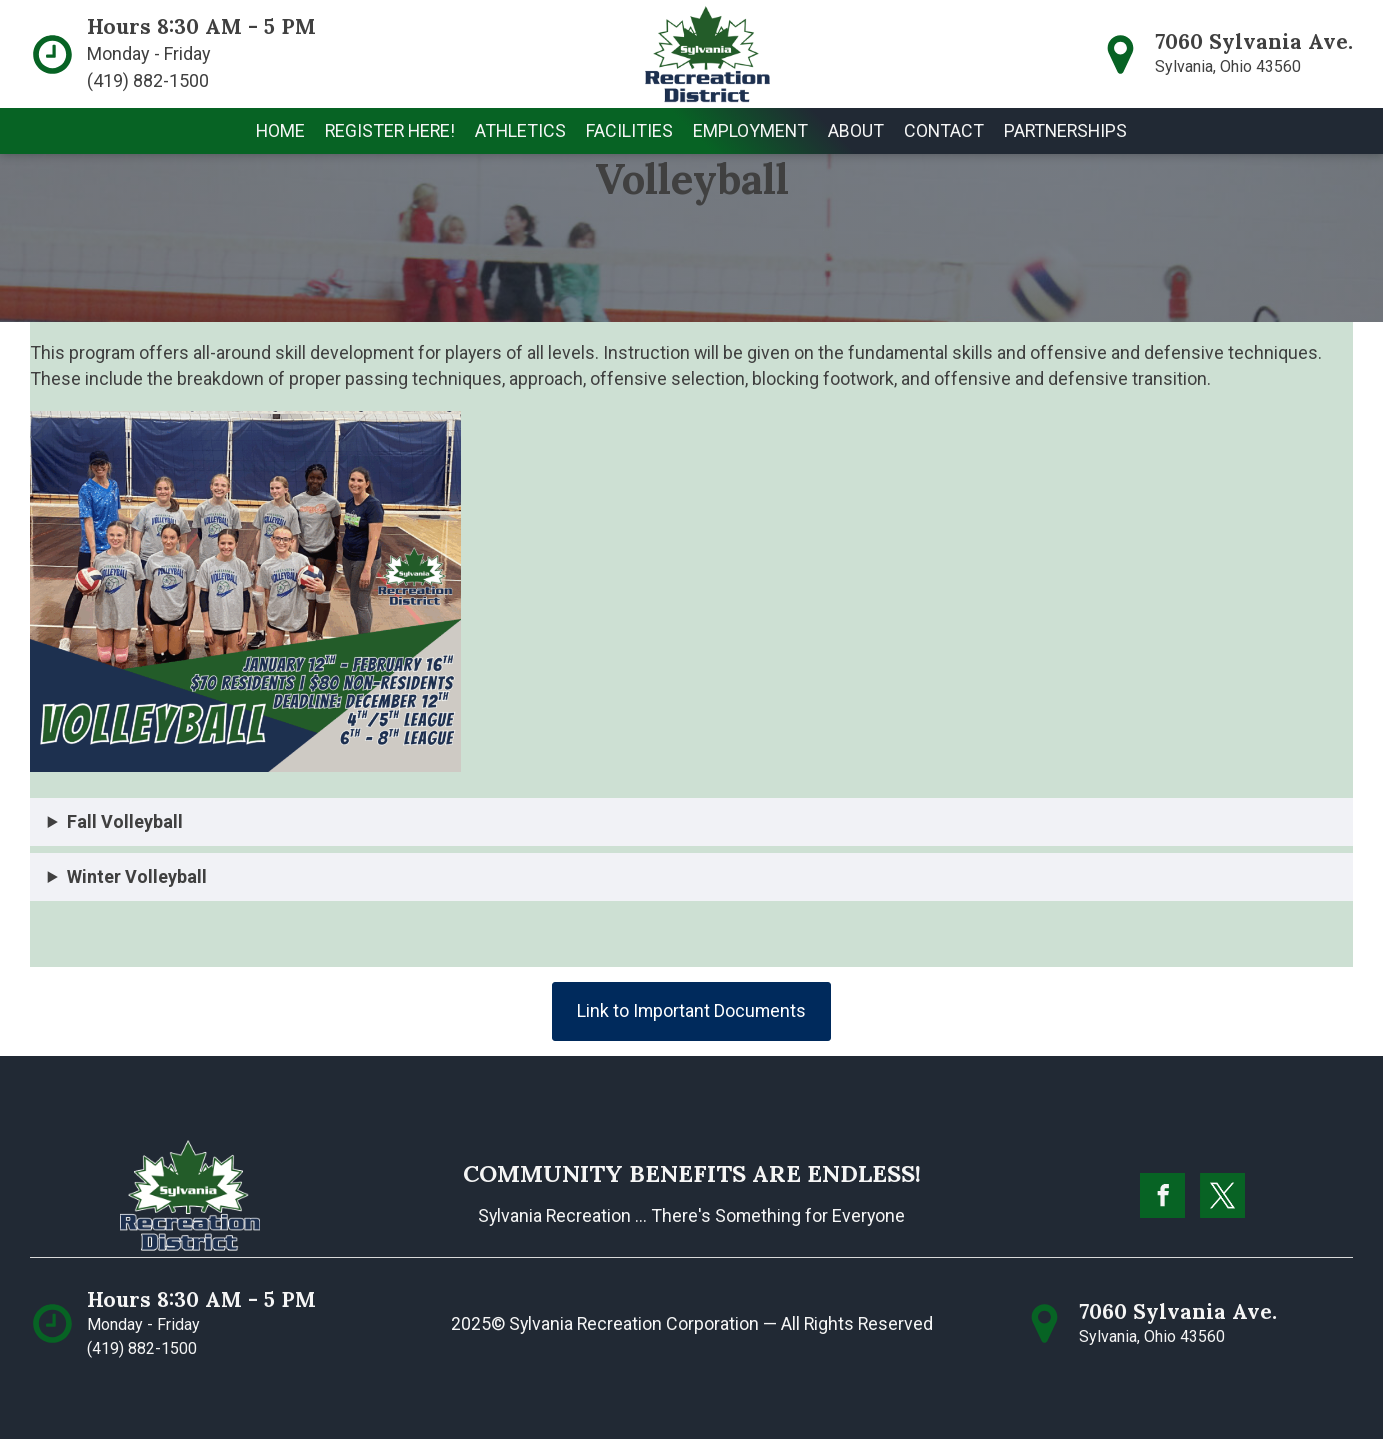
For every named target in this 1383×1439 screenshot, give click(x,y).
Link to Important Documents (691, 1010)
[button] (520, 131)
